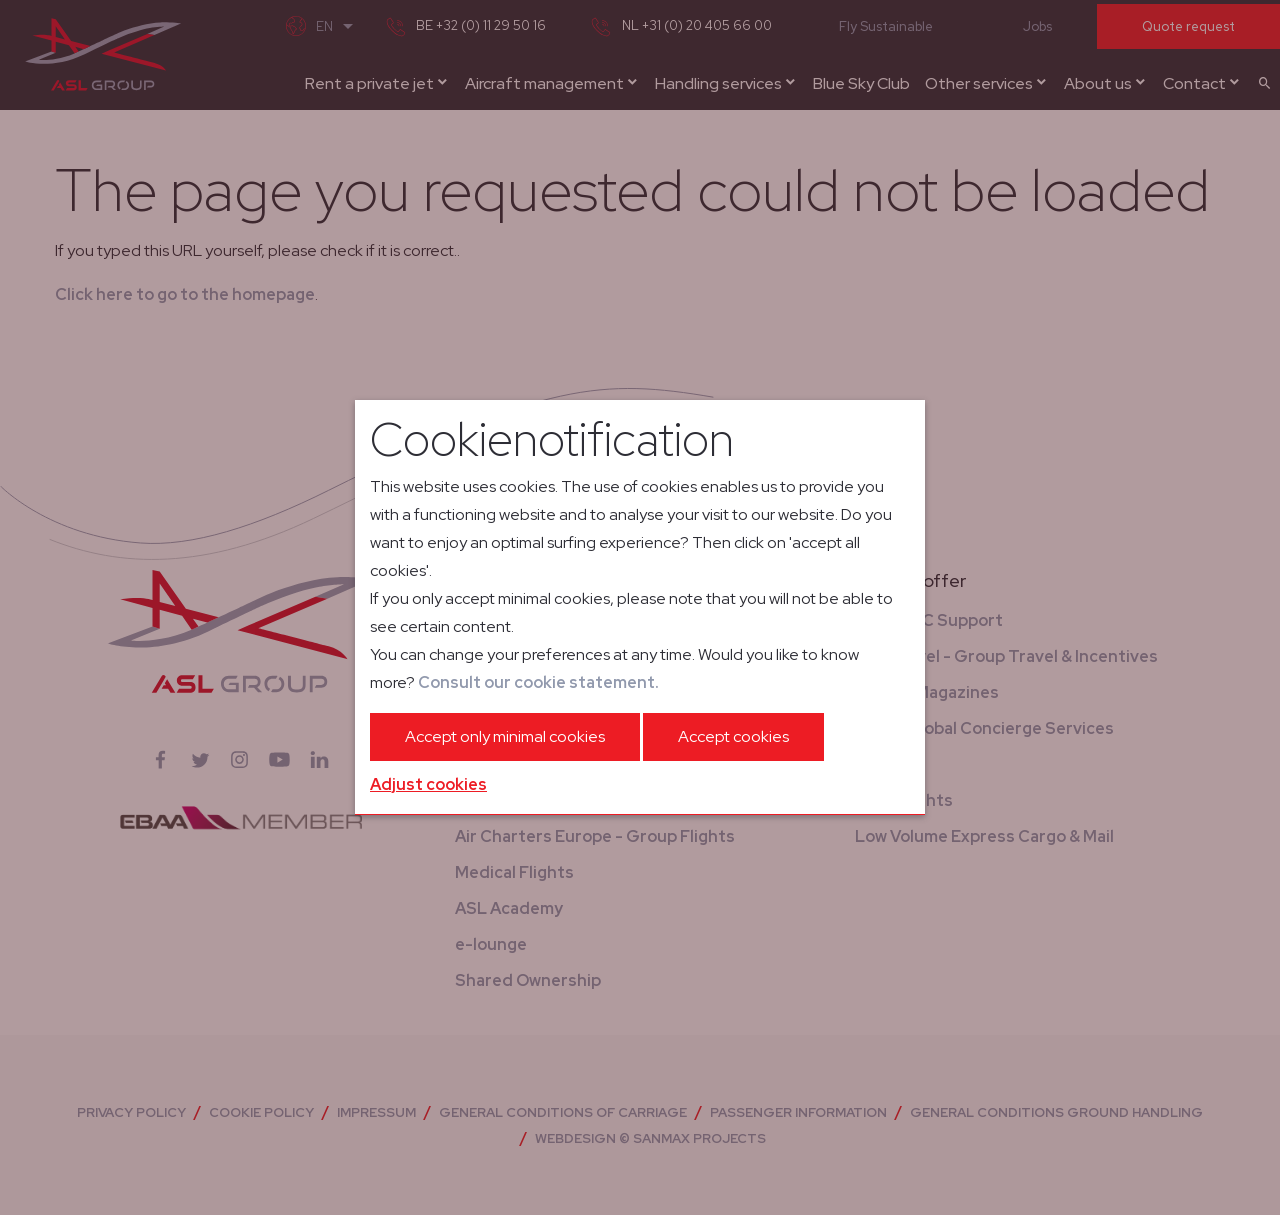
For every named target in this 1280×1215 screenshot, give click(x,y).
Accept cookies (733, 736)
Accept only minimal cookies (505, 736)
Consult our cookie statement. (538, 682)
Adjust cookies (428, 784)
